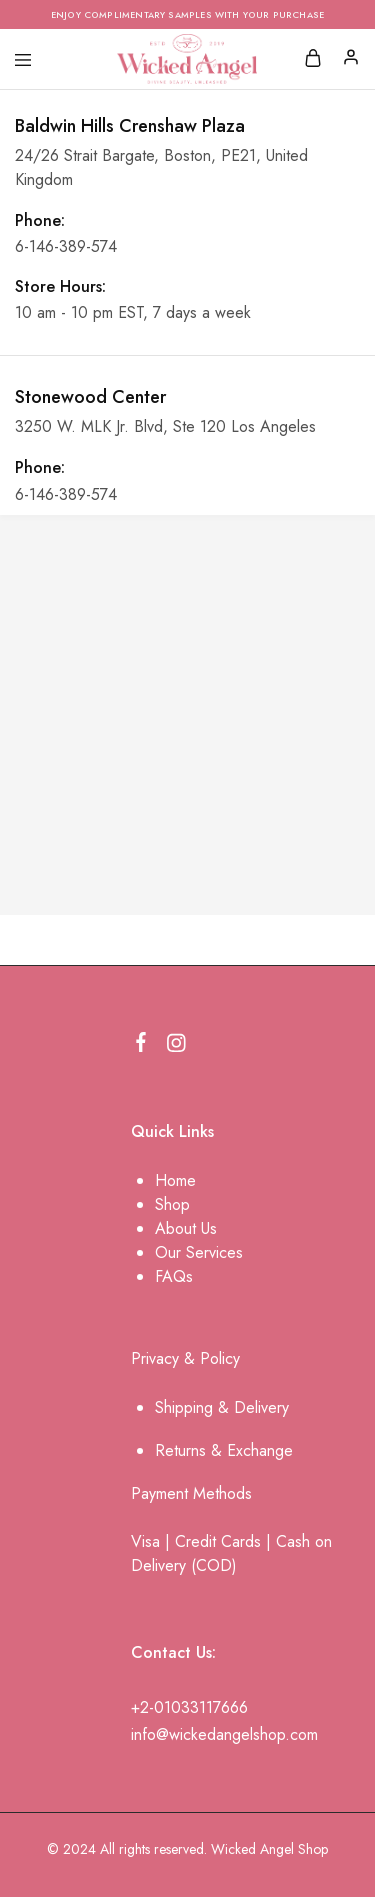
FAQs (174, 1276)
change (268, 1450)
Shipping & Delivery (222, 1407)
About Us (186, 1228)
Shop (172, 1204)
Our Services (199, 1252)
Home (175, 1180)
